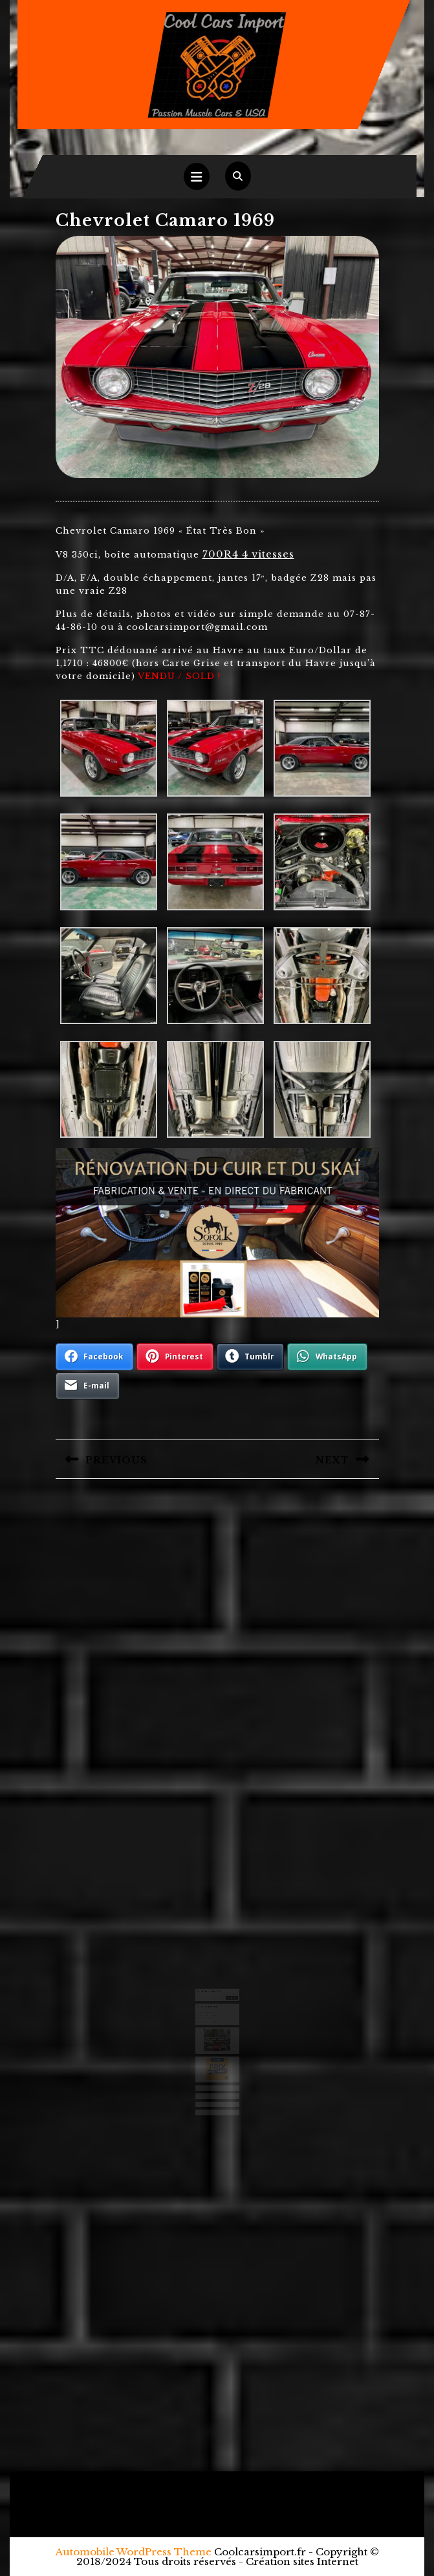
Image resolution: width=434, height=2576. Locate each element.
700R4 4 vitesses (248, 554)
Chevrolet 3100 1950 (207, 2014)
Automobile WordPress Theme (134, 2552)
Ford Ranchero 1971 (207, 2008)
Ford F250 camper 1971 (208, 2015)
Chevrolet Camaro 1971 (208, 2011)
